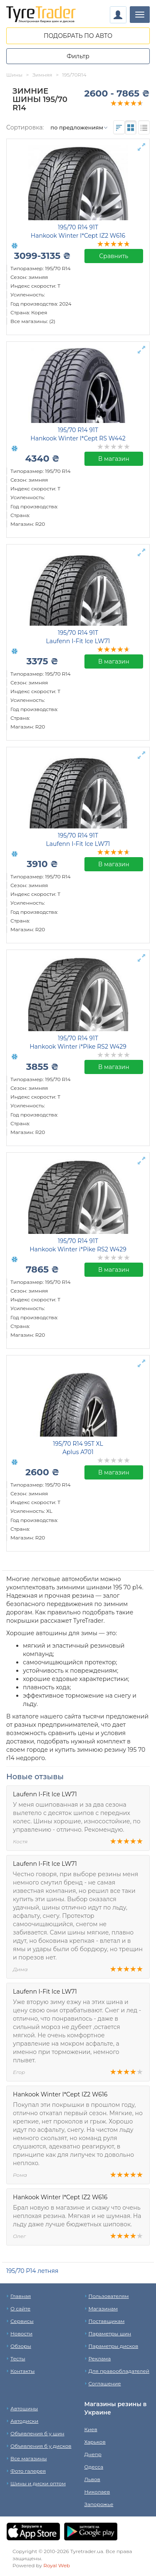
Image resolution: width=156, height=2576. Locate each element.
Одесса (94, 2467)
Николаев (97, 2492)
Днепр (93, 2454)
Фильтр (78, 56)
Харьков (95, 2442)
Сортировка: (25, 127)
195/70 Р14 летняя (32, 2271)
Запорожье (99, 2504)
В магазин (113, 458)
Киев (90, 2429)
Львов (92, 2479)
